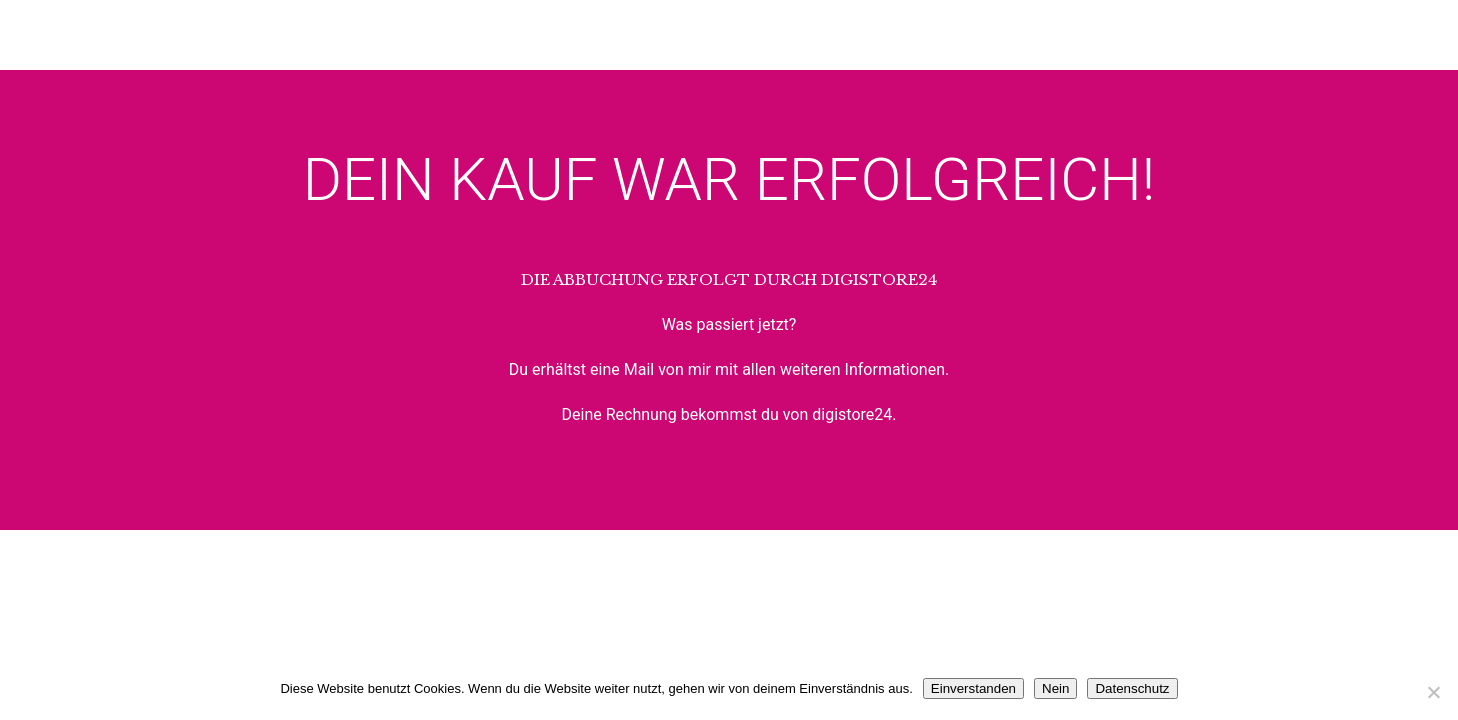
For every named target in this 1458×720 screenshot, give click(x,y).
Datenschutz (1132, 688)
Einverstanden (973, 688)
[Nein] (1433, 692)
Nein (1055, 688)
